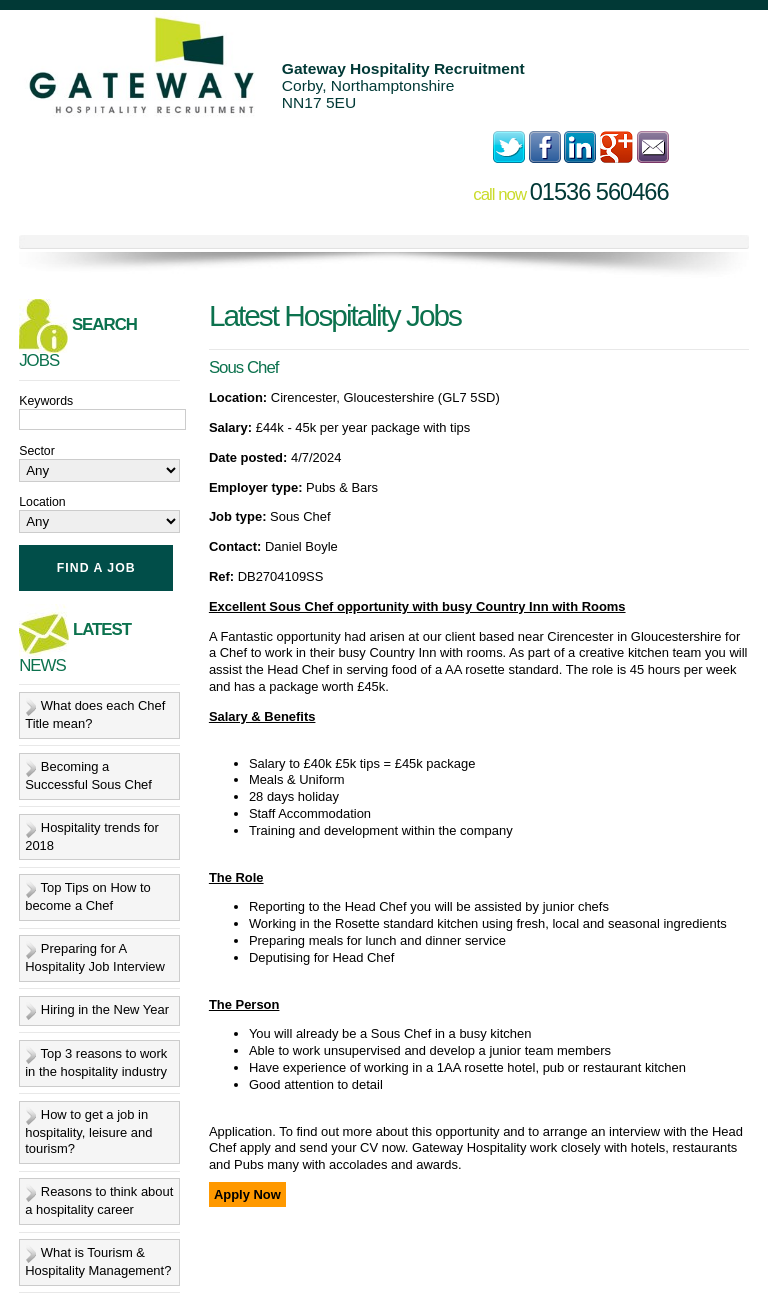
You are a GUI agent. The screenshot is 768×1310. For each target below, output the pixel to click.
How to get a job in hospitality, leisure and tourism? (88, 1131)
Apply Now (247, 1194)
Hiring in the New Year (105, 1009)
